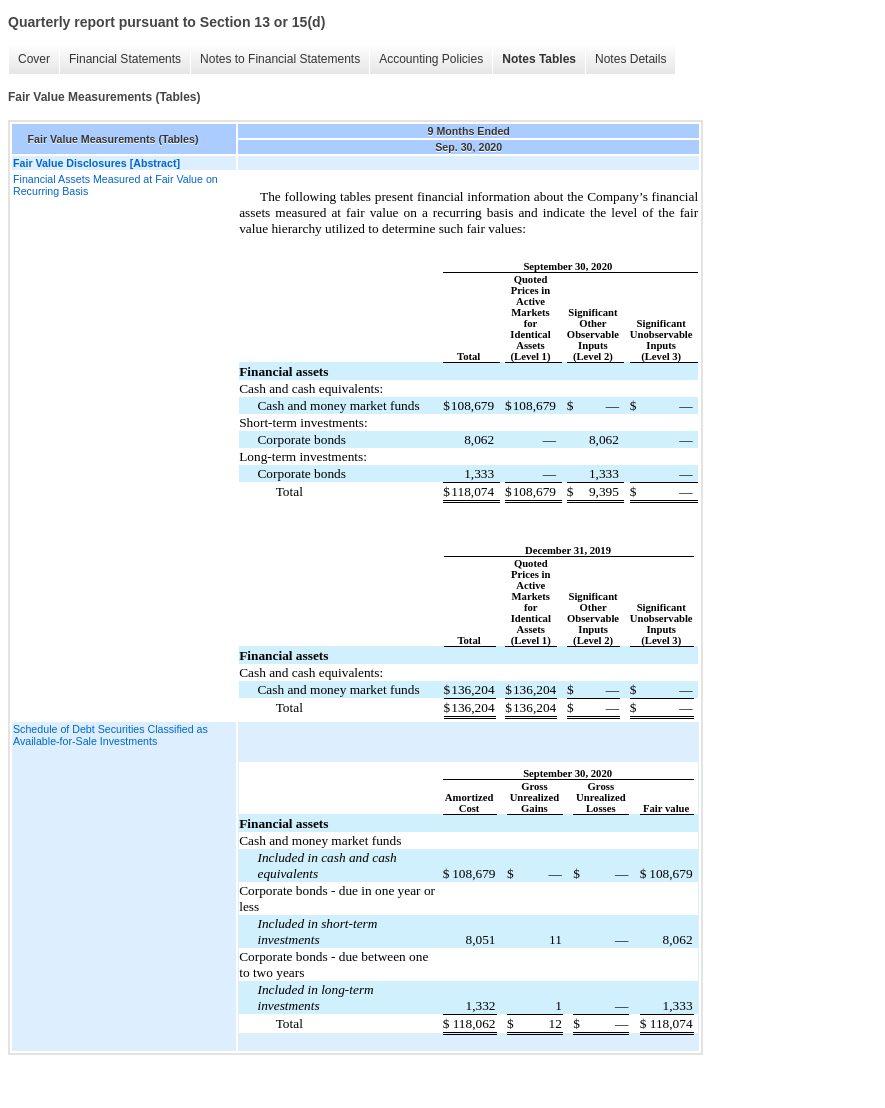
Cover (34, 59)
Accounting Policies (431, 59)
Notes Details (630, 59)
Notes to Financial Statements (280, 59)
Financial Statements (125, 59)
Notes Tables (539, 59)
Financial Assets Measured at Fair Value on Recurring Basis (115, 185)
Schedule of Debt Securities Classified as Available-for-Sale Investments (110, 735)
